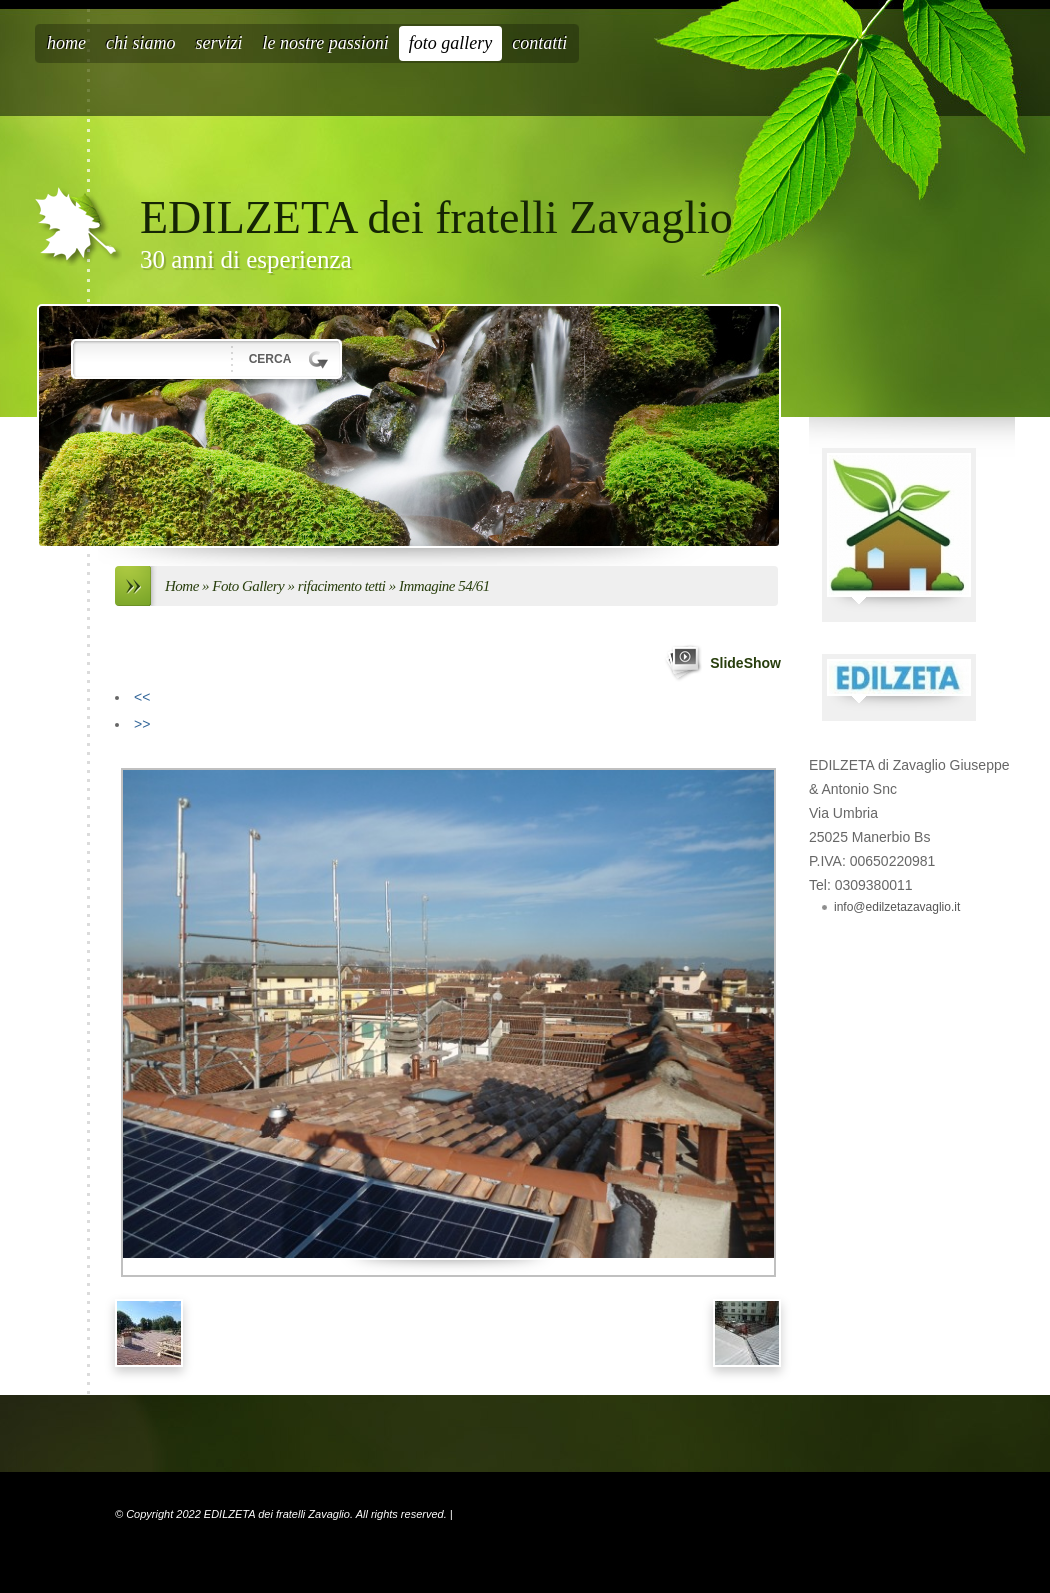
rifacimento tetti (342, 586)
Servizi (219, 43)
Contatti (539, 43)
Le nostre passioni (326, 43)
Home (66, 43)
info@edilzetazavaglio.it (897, 907)
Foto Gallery (451, 43)
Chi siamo (141, 43)
